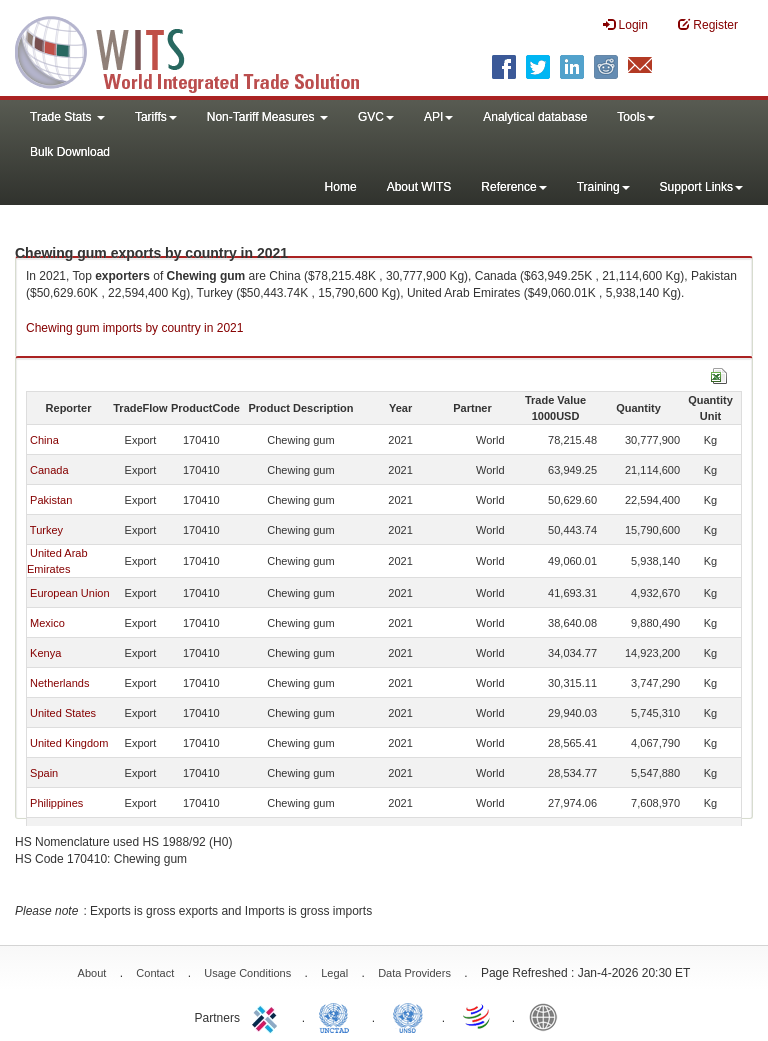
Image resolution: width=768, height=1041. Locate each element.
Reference (513, 187)
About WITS (419, 187)
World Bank (548, 1016)
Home (341, 187)
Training (603, 187)
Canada (49, 470)
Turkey (46, 530)
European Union (70, 593)
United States (63, 713)
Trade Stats (67, 117)
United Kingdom (69, 743)
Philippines (56, 803)
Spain (44, 773)
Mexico (47, 623)
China (44, 440)
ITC (268, 1016)
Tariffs (156, 117)
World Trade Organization (478, 1016)
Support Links (701, 187)
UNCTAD (338, 1016)
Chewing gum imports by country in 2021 (134, 328)
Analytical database (535, 117)
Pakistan (51, 500)
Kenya (45, 653)
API (438, 117)
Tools (636, 117)
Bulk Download (70, 152)
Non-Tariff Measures (267, 117)
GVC (376, 117)
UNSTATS (408, 1016)
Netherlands (59, 683)
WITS (200, 50)
